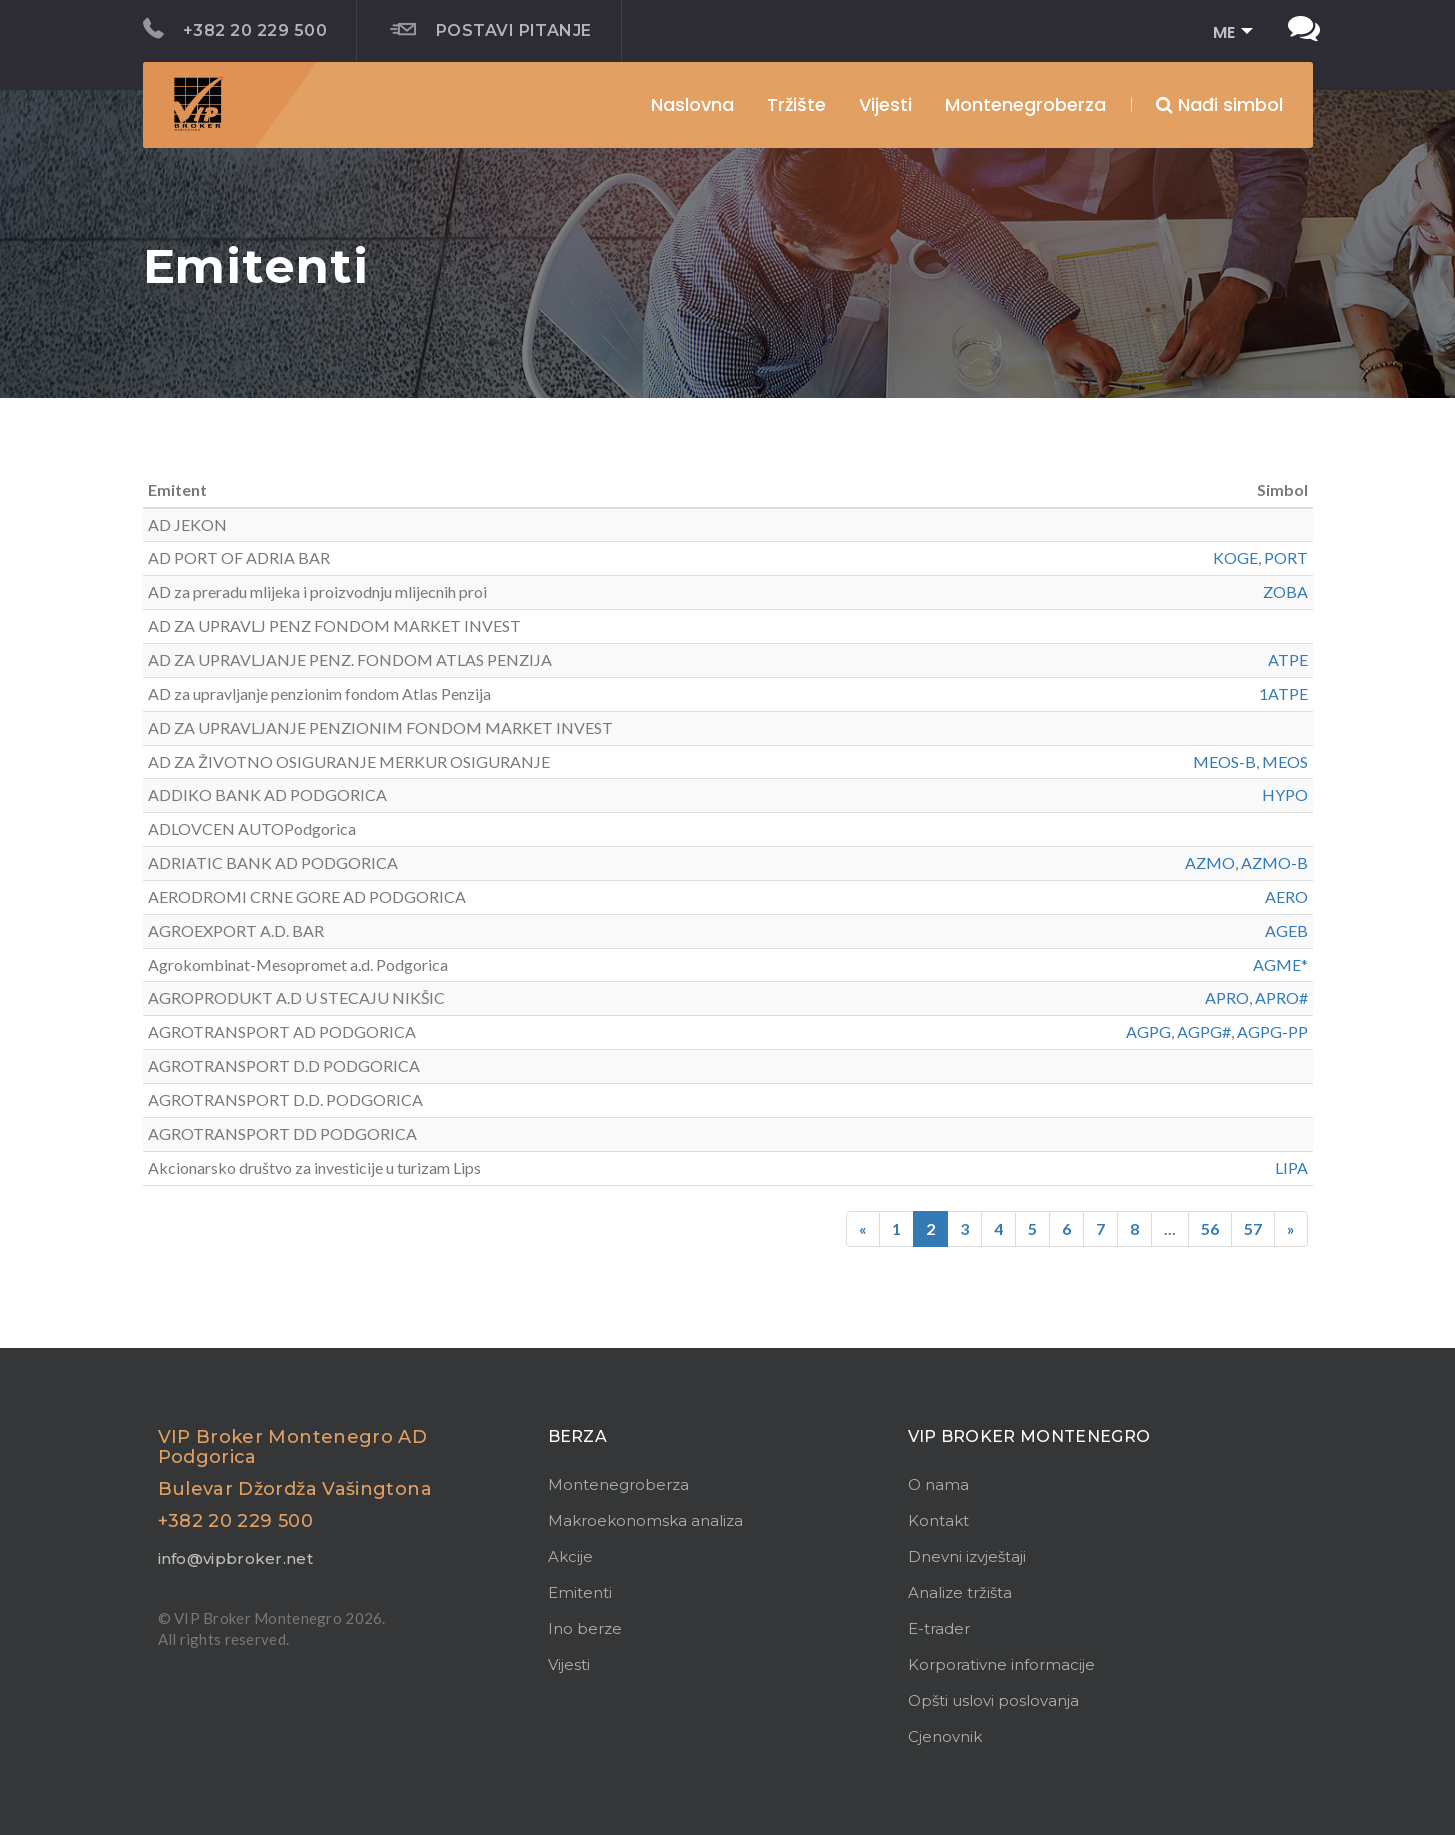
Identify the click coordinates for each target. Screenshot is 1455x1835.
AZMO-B (1274, 862)
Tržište (796, 104)
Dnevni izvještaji (967, 1556)
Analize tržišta (960, 1592)
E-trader (939, 1628)
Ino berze (585, 1628)
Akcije (570, 1556)
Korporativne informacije (1001, 1664)
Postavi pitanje (491, 30)
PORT (1286, 557)
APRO (1227, 997)
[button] (1226, 33)
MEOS (1285, 761)
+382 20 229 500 (235, 29)
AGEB (1286, 930)
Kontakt (938, 1520)
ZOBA (1285, 591)
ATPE (1288, 659)
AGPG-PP (1272, 1031)
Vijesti (885, 104)
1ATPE (1283, 693)
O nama (938, 1484)
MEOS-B (1224, 761)
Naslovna (692, 104)
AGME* (1280, 964)
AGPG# (1204, 1031)
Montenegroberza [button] (1025, 104)
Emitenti (580, 1592)
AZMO (1210, 862)
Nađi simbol (1219, 104)
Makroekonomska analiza (645, 1520)
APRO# (1281, 997)
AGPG (1148, 1031)
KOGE (1235, 557)
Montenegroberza (618, 1484)
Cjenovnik (945, 1736)
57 (1253, 1228)
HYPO (1285, 794)
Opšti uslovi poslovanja (993, 1700)
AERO (1286, 896)
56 (1210, 1228)
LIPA (1291, 1167)
